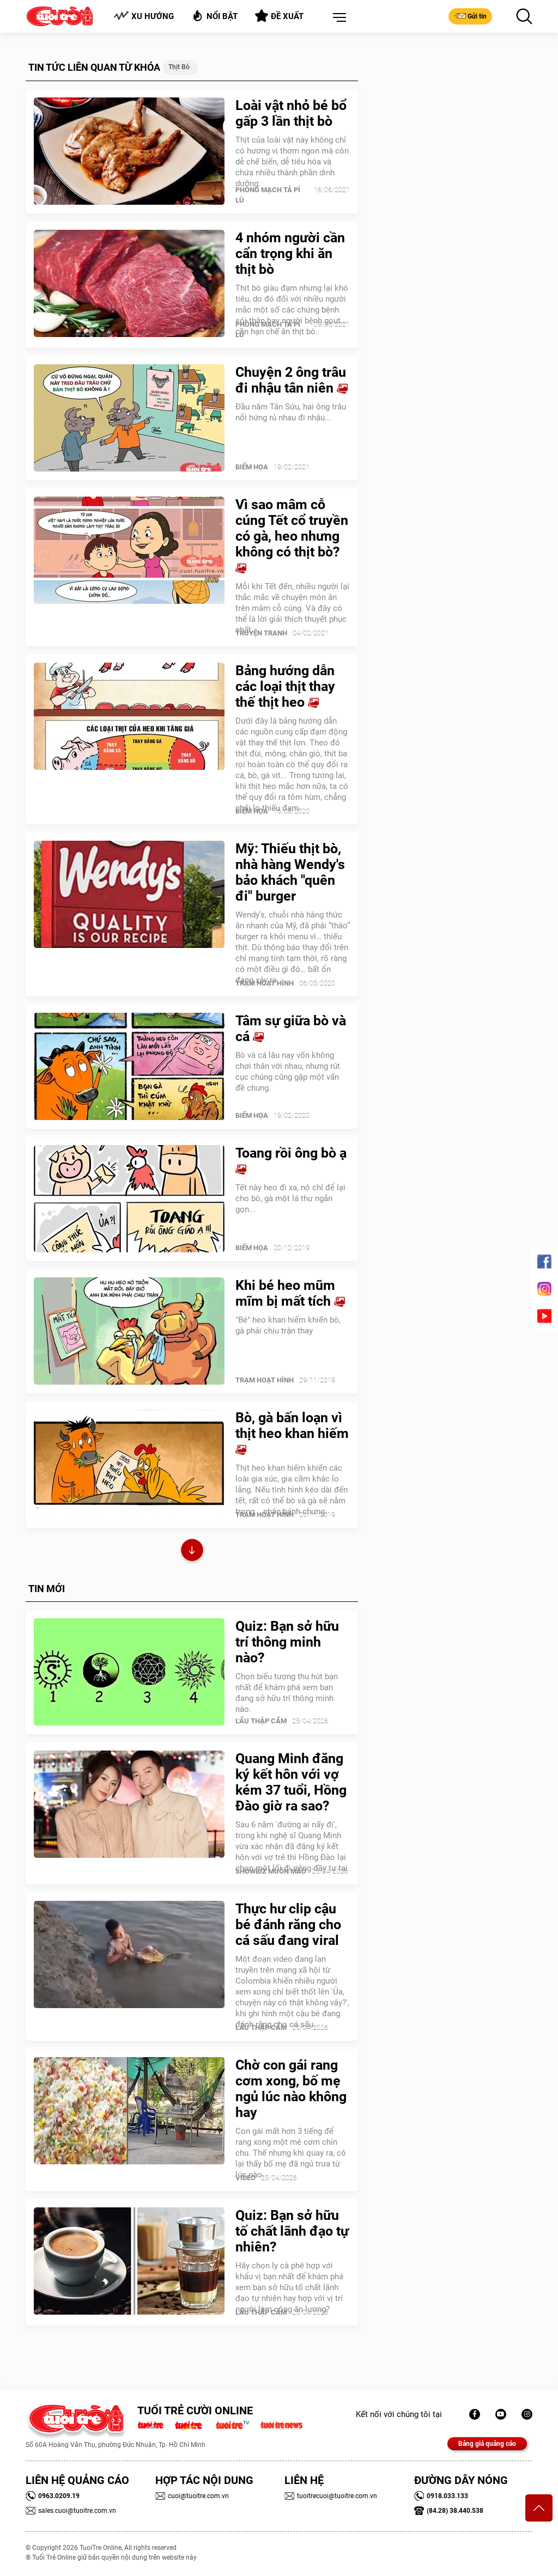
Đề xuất (279, 15)
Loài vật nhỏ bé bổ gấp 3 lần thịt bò (291, 113)
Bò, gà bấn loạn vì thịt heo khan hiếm (292, 1433)
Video (245, 2178)
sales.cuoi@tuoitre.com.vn (71, 2510)
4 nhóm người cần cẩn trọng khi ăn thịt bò (290, 253)
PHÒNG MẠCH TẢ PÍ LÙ (267, 195)
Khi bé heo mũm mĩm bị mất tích (290, 1293)
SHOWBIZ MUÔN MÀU (270, 1871)
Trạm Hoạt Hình (264, 983)
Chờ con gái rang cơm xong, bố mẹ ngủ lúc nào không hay (291, 2088)
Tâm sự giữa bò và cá (290, 1028)
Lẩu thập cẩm (261, 1721)
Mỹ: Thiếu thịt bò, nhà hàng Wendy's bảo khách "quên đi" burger (290, 872)
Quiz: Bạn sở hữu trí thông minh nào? (287, 1642)
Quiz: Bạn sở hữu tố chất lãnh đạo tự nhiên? (292, 2231)
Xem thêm (192, 1552)
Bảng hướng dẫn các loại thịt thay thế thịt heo (285, 686)
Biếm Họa (251, 467)
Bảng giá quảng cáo (487, 2443)
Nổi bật (214, 15)
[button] (337, 18)
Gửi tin (470, 16)
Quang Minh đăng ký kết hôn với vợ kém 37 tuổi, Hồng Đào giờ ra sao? (291, 1782)
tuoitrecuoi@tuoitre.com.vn (330, 2496)
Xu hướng (143, 16)
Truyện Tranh (261, 633)
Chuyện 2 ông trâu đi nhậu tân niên (291, 380)
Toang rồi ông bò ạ (291, 1160)
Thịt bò (179, 67)
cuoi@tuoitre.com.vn (192, 2496)
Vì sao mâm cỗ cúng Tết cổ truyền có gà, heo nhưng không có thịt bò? (291, 535)
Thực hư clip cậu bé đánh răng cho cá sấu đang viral (288, 1924)
